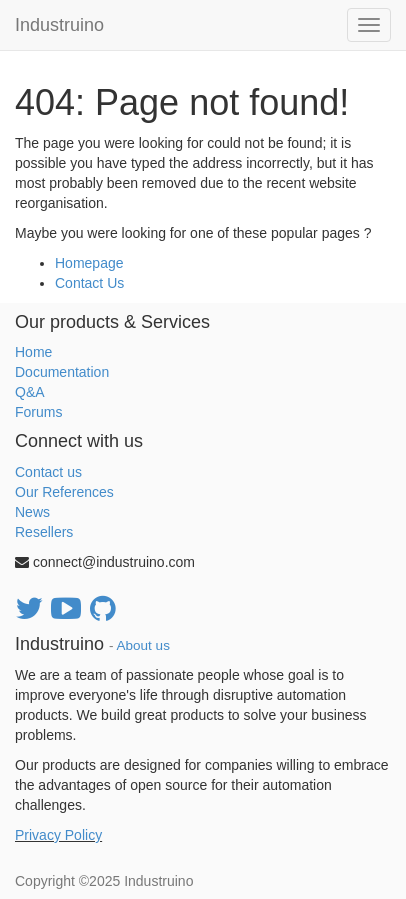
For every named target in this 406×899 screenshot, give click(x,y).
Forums (38, 412)
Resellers (44, 532)
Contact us (48, 472)
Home (33, 352)
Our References (64, 492)
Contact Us (89, 283)
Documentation (62, 372)
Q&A (30, 392)
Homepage (89, 263)
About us (143, 645)
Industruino (59, 25)
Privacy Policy (58, 835)
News (32, 512)
